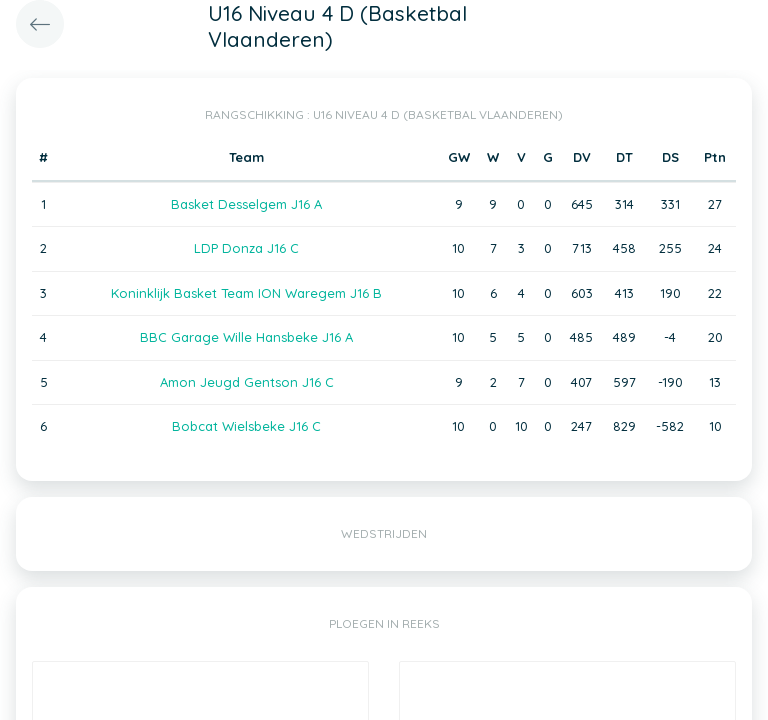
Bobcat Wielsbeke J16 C (246, 426)
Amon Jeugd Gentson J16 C (247, 382)
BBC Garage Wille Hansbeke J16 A (246, 337)
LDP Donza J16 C (246, 248)
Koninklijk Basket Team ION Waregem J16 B (246, 293)
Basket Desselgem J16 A (246, 204)
